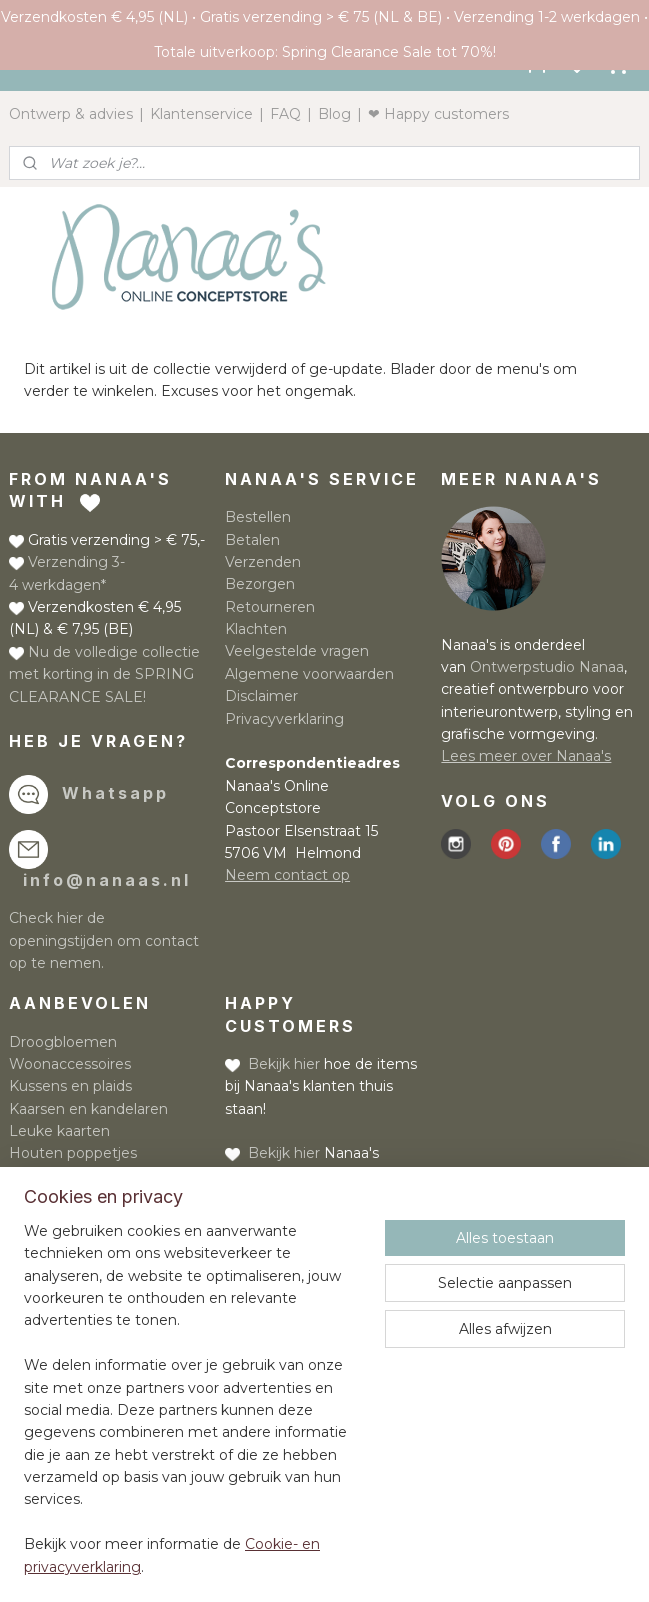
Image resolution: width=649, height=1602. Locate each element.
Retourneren (270, 607)
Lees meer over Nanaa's (526, 756)
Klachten (256, 629)
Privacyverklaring (284, 719)
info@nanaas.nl (107, 880)
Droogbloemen (63, 1042)
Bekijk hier (284, 1064)
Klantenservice (201, 114)
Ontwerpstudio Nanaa (547, 667)
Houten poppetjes (73, 1153)
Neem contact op (287, 875)
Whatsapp (115, 793)
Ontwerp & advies (71, 114)
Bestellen (258, 517)
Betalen (252, 540)
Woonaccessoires (70, 1064)
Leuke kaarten (59, 1131)
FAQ (285, 114)
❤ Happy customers (438, 114)
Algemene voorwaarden (309, 674)
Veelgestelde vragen (297, 651)
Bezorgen (260, 584)
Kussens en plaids (70, 1086)
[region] (192, 1411)
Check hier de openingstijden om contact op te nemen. (104, 940)
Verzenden (263, 562)
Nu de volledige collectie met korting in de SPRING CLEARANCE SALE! (104, 674)
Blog (334, 114)
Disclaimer (261, 696)
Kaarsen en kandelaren (88, 1109)
